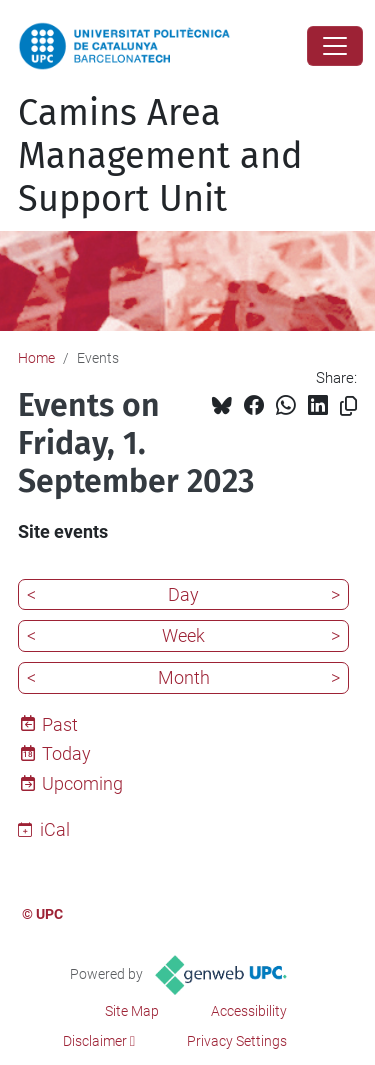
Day (183, 594)
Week (183, 635)
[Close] (335, 46)
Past (60, 724)
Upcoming (82, 783)
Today (66, 753)
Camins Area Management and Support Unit (160, 156)
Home (36, 358)
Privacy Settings (237, 1041)
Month (184, 677)
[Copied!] (348, 406)
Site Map (132, 1011)
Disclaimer (95, 1041)
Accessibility (249, 1011)
